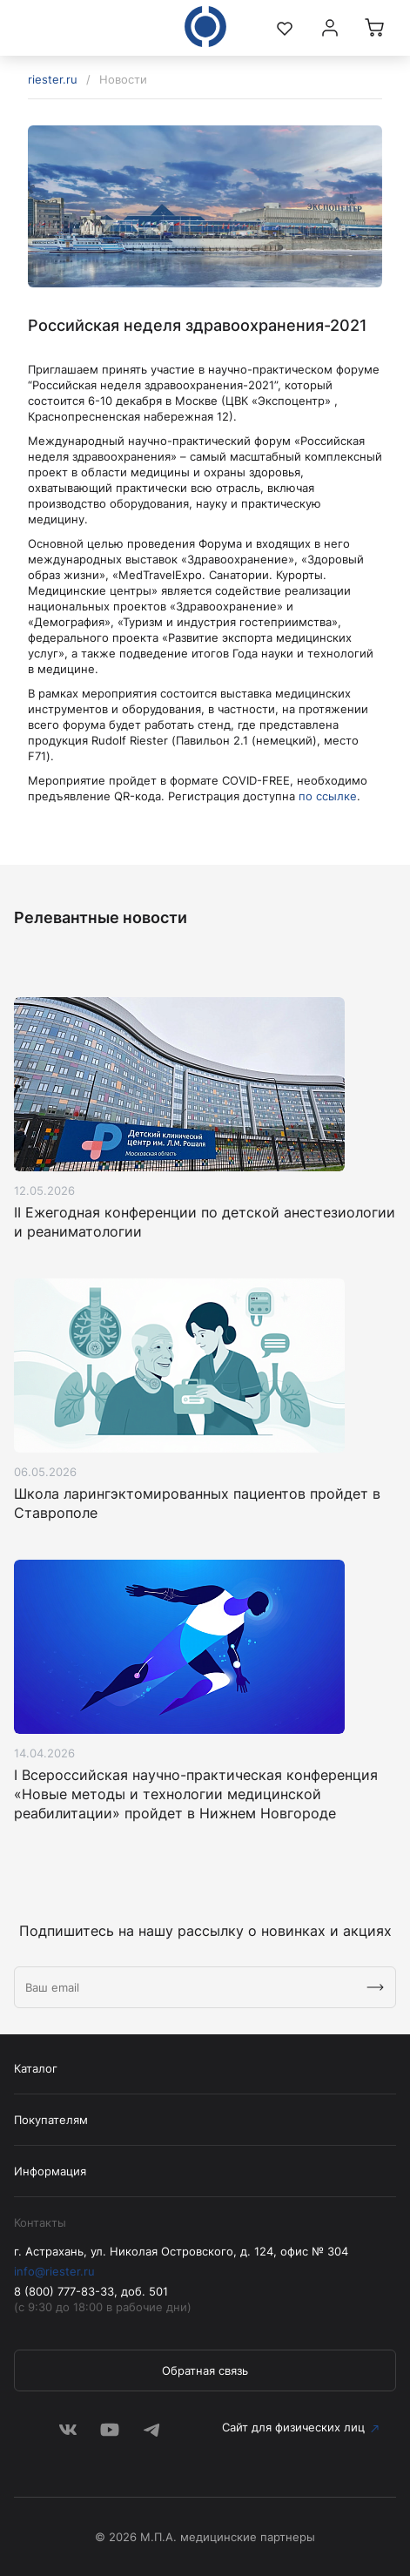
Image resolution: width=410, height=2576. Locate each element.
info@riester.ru (54, 2271)
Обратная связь (205, 2370)
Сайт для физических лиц (293, 2427)
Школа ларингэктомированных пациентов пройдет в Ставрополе (197, 1503)
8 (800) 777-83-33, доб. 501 (91, 2291)
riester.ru (52, 79)
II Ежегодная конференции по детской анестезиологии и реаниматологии (204, 1222)
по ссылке (328, 796)
